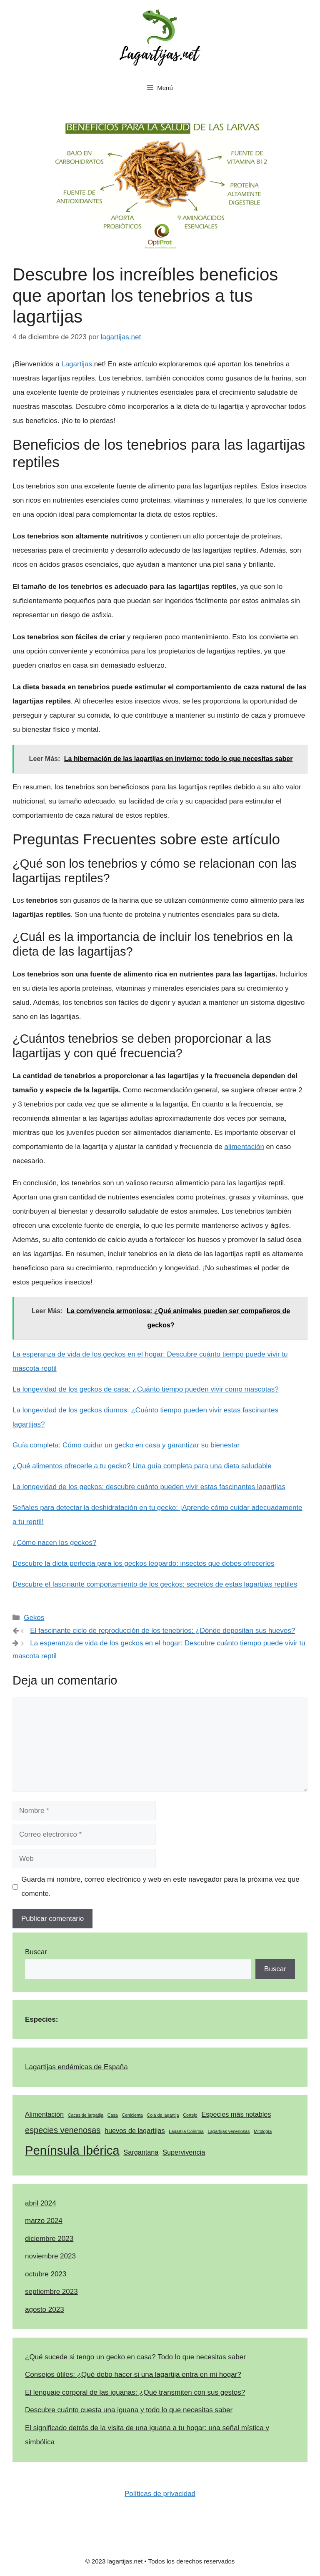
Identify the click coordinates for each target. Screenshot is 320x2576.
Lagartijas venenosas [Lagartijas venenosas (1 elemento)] (229, 2131)
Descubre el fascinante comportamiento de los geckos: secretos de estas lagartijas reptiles (154, 1584)
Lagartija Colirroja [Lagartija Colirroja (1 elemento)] (186, 2131)
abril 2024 (40, 2203)
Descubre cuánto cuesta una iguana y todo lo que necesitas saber (128, 2410)
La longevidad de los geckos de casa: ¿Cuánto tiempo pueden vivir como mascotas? (145, 1389)
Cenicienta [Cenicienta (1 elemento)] (132, 2115)
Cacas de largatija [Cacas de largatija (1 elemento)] (85, 2115)
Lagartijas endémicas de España (76, 2067)
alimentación (244, 1147)
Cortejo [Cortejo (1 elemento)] (190, 2115)
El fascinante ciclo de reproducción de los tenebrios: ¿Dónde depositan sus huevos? (162, 1631)
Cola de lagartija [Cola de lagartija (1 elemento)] (163, 2115)
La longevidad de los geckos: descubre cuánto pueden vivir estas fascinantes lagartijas (148, 1487)
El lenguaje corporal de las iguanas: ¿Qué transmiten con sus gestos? (135, 2392)
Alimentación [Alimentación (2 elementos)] (44, 2114)
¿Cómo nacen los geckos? (54, 1543)
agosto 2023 (44, 2309)
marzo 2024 (43, 2221)
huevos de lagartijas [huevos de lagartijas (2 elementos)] (135, 2130)
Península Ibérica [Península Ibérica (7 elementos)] (72, 2150)
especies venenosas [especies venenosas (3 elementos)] (62, 2130)
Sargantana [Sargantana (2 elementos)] (140, 2152)
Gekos (34, 1618)
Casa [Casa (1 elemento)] (113, 2115)
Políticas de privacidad (160, 2494)
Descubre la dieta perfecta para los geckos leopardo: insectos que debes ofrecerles (143, 1563)
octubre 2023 (45, 2274)
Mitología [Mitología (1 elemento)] (263, 2131)
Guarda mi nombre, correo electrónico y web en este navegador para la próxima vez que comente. (161, 1886)
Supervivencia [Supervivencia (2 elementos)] (183, 2152)
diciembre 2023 (49, 2239)
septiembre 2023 (51, 2292)
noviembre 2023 (50, 2256)
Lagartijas (76, 364)
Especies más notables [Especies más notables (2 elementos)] (236, 2114)
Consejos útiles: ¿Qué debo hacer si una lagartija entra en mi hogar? (133, 2374)
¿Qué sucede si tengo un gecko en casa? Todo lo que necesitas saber (135, 2357)
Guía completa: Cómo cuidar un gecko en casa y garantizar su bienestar (126, 1445)
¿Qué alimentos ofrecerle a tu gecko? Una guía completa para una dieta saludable (142, 1466)
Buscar (36, 1952)
